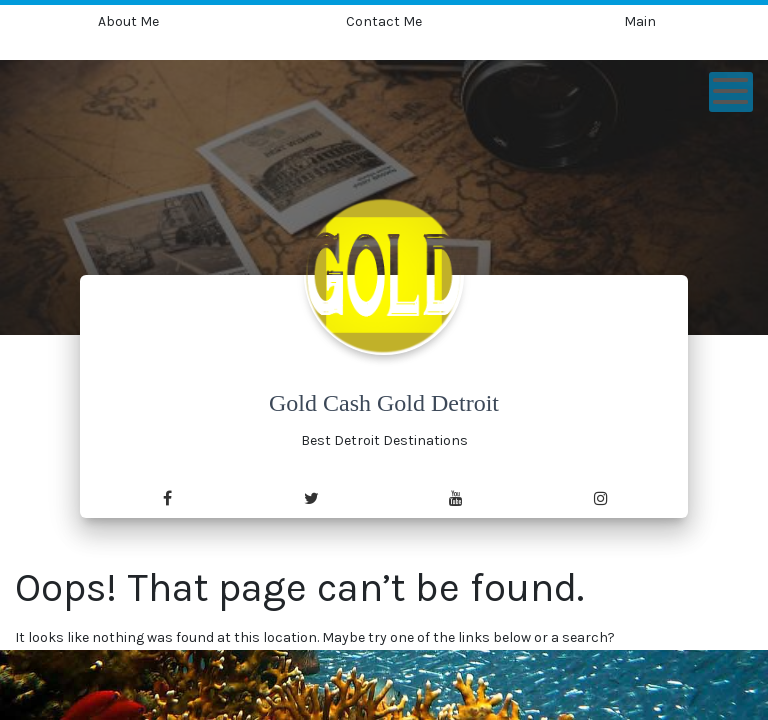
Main (640, 21)
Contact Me (384, 21)
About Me (128, 21)
